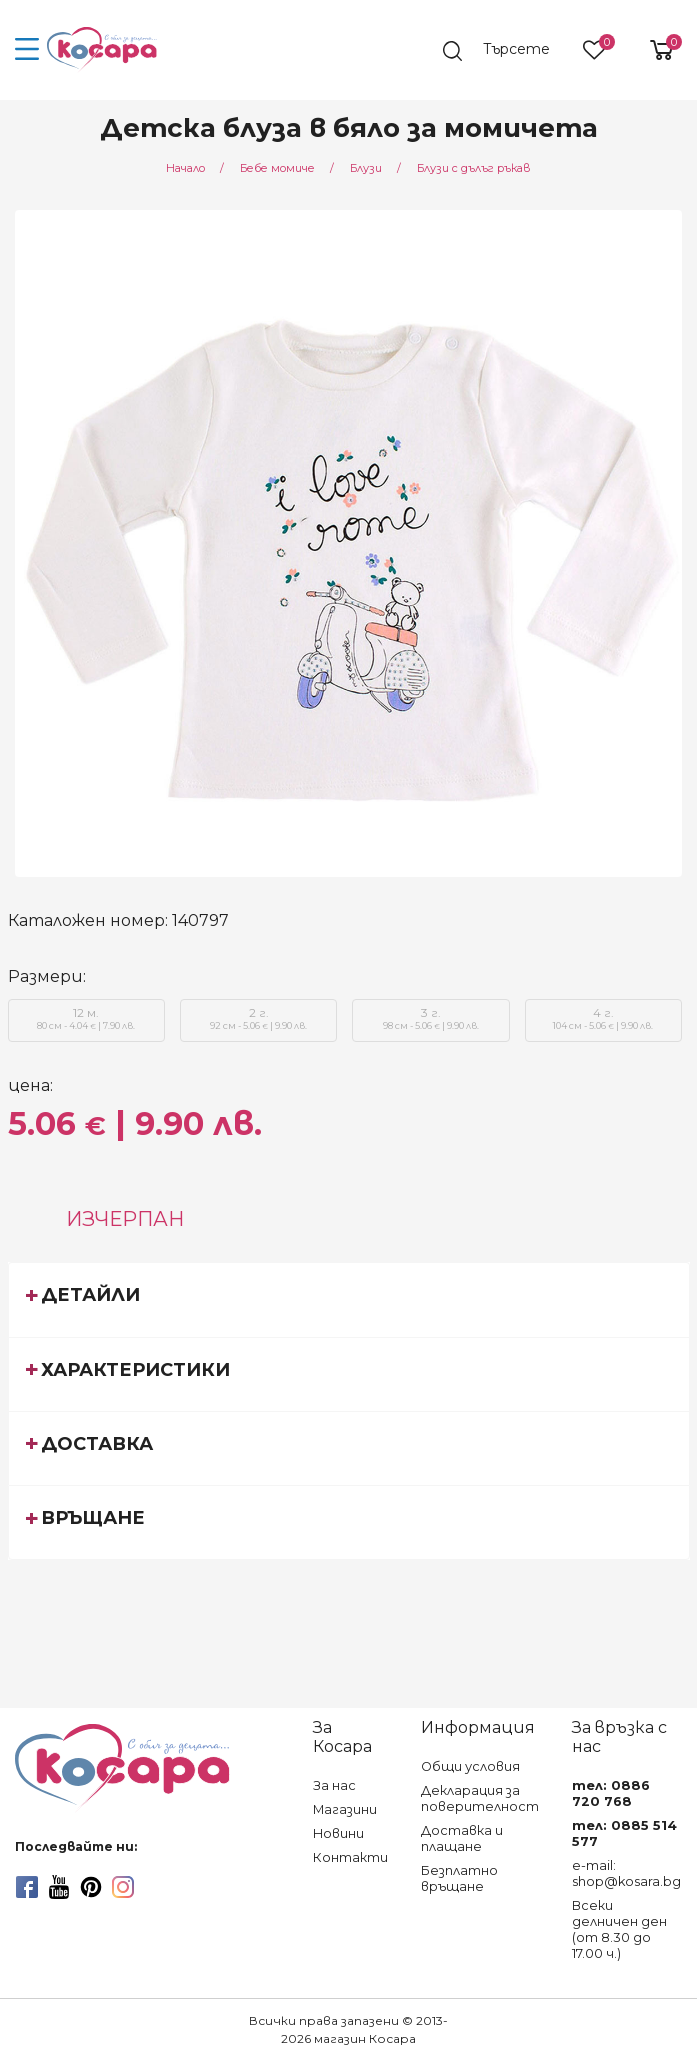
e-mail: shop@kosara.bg (626, 1873)
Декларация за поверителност (480, 1798)
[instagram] (123, 1887)
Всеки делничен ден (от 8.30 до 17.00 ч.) (619, 1929)
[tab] (349, 1299)
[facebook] (27, 1887)
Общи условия (470, 1766)
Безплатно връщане (459, 1878)
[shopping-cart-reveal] (654, 50)
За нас (334, 1785)
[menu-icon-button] (27, 50)
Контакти (350, 1857)
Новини (338, 1833)
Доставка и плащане (462, 1838)
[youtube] (59, 1887)
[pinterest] (91, 1887)
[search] (506, 51)
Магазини (345, 1809)
